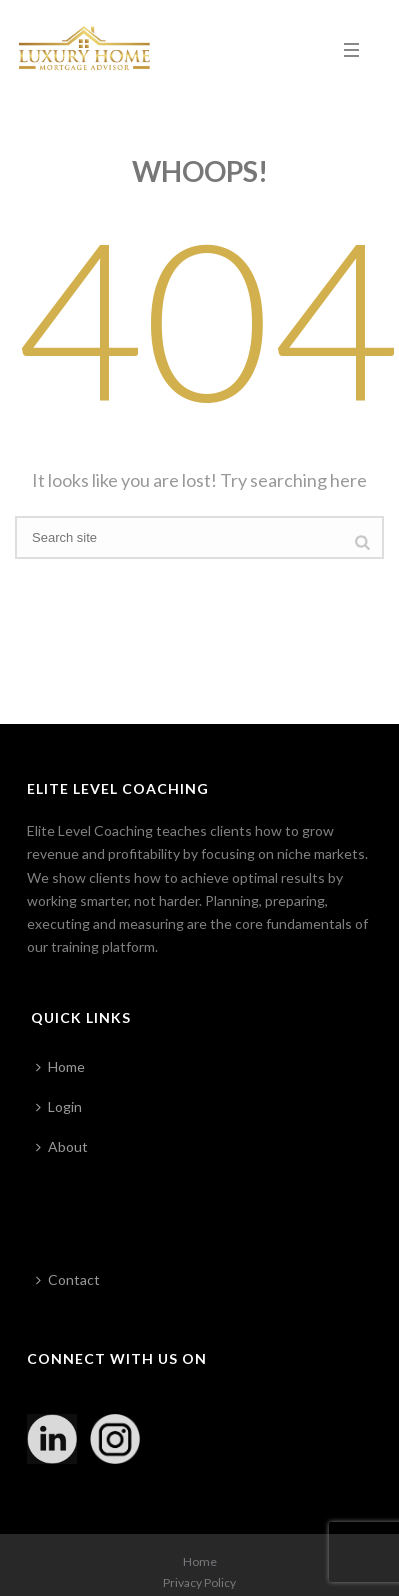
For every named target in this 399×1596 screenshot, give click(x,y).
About (62, 1146)
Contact (68, 1279)
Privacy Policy (199, 1582)
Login (59, 1106)
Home (60, 1066)
